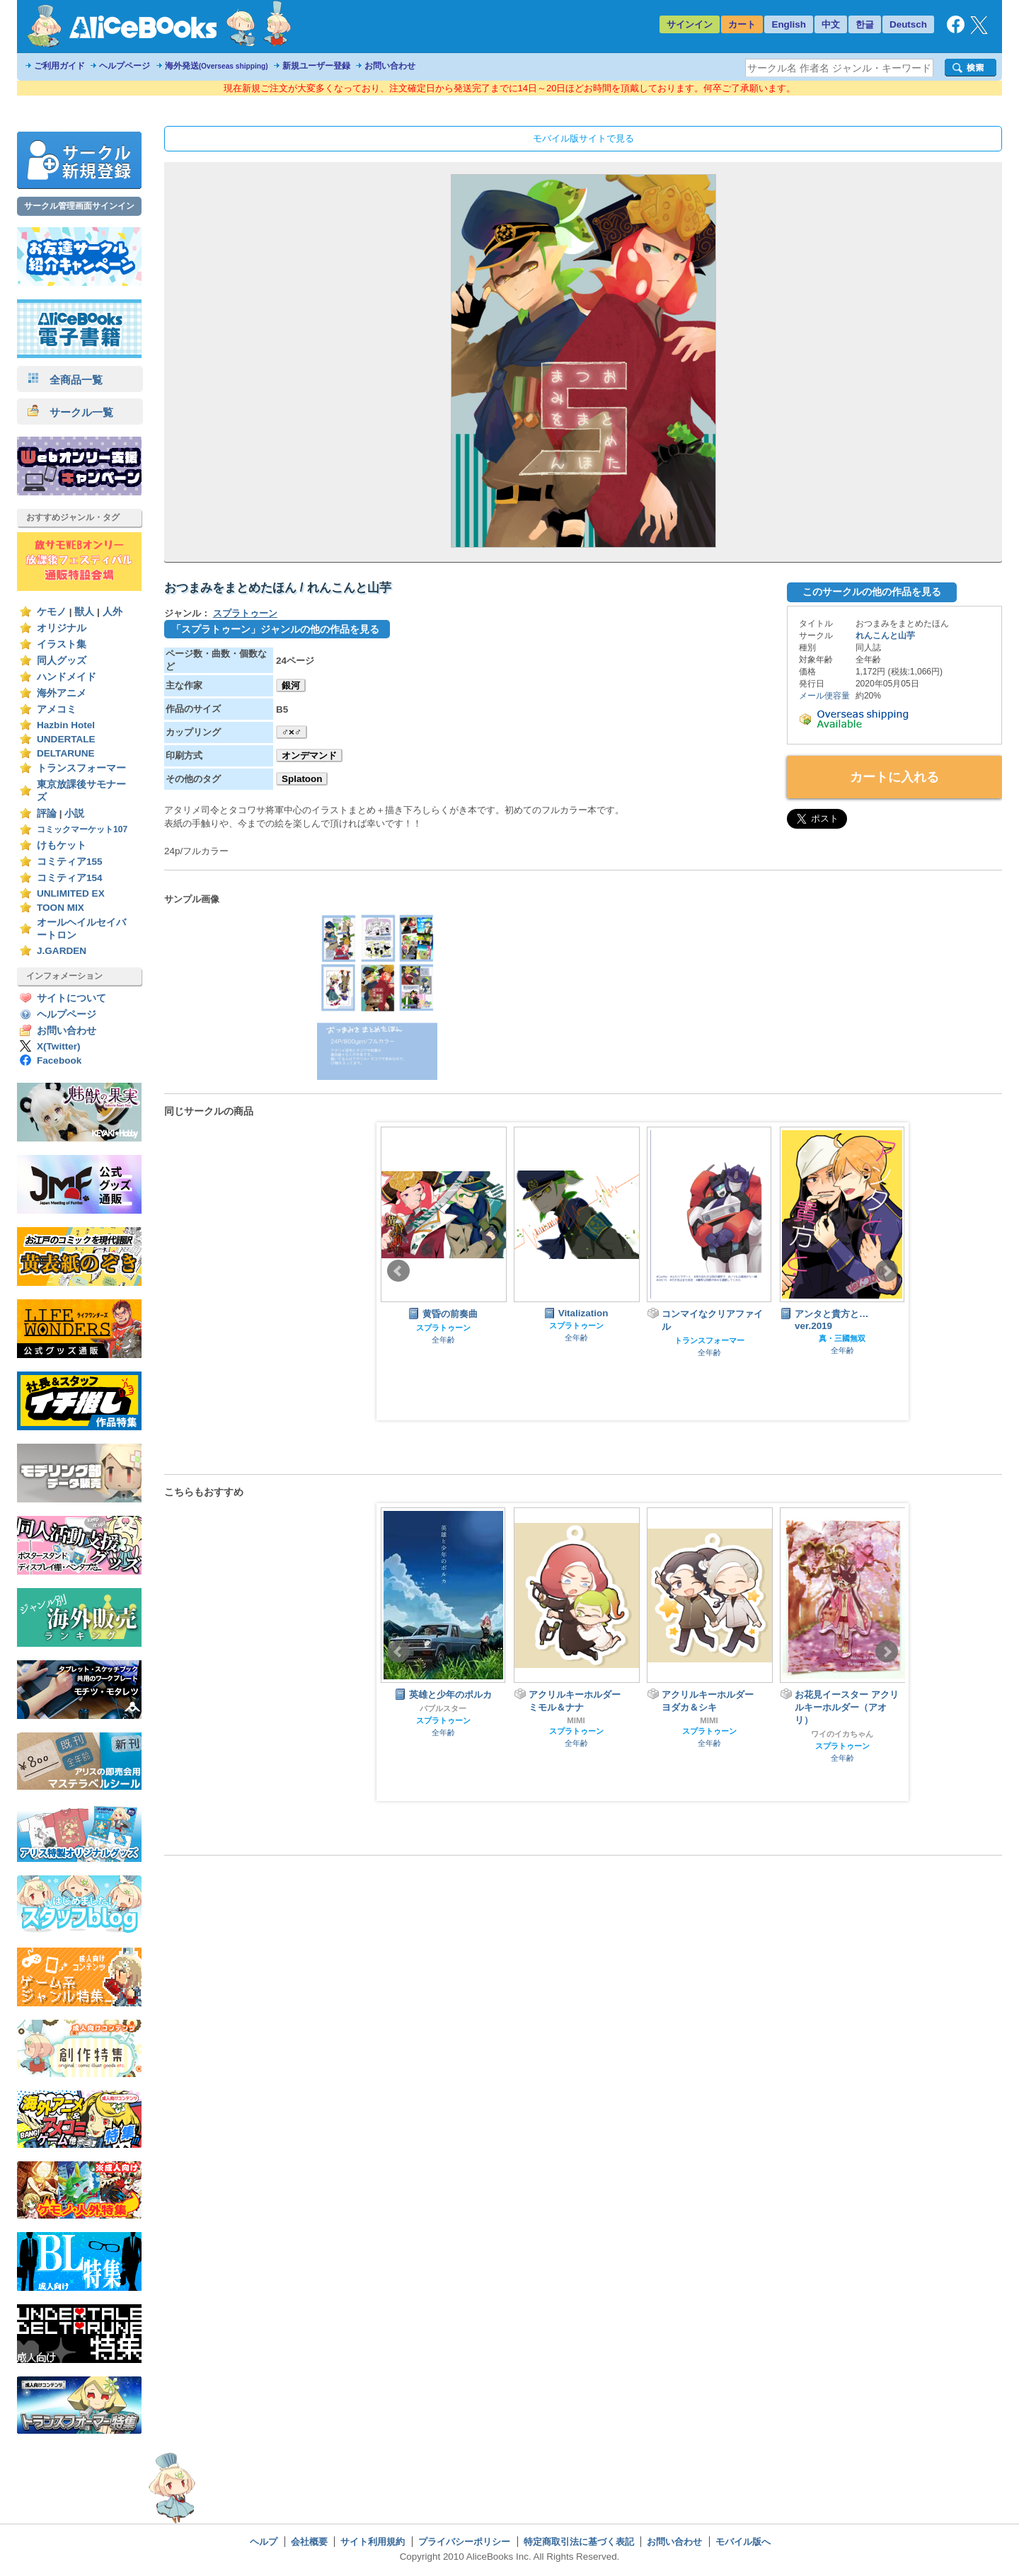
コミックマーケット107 (82, 829)
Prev (398, 1271)
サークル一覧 (70, 412)
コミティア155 (70, 861)
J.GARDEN (61, 950)
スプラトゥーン (245, 613)
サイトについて (71, 998)
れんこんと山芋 (885, 635)
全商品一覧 (65, 380)
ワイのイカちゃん (842, 1734)
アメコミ (56, 709)
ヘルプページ (124, 66)
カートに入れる (894, 777)
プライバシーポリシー (464, 2541)
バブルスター (443, 1708)
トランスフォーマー (81, 768)
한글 (865, 24)
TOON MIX (60, 907)
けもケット (61, 845)
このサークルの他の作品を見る (871, 591)
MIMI (576, 1720)
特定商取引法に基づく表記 (579, 2541)
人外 (112, 611)
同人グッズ (61, 660)
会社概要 (309, 2541)
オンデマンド (309, 755)
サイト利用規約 (372, 2541)
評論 (47, 813)
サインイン (690, 24)
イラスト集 (61, 644)
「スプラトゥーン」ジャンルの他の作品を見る (275, 629)
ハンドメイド (66, 677)
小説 (74, 813)
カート (742, 24)
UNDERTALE (66, 739)
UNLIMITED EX (71, 893)
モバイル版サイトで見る (583, 138)
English (788, 24)
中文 (831, 24)
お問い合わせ (389, 66)
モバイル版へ (743, 2541)
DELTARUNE (66, 753)
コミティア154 (70, 878)
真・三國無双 (842, 1338)
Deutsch (908, 24)
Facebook (59, 1060)
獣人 (84, 611)
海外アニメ (61, 693)
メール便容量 (824, 696)
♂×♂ (291, 732)
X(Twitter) (59, 1046)
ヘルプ (263, 2541)
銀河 (291, 685)
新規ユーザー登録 (316, 66)
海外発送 (216, 66)
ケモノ (52, 611)
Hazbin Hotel (66, 725)
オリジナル (61, 628)
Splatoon (302, 779)
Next (886, 1271)
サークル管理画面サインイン (79, 206)
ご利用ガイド (59, 66)
